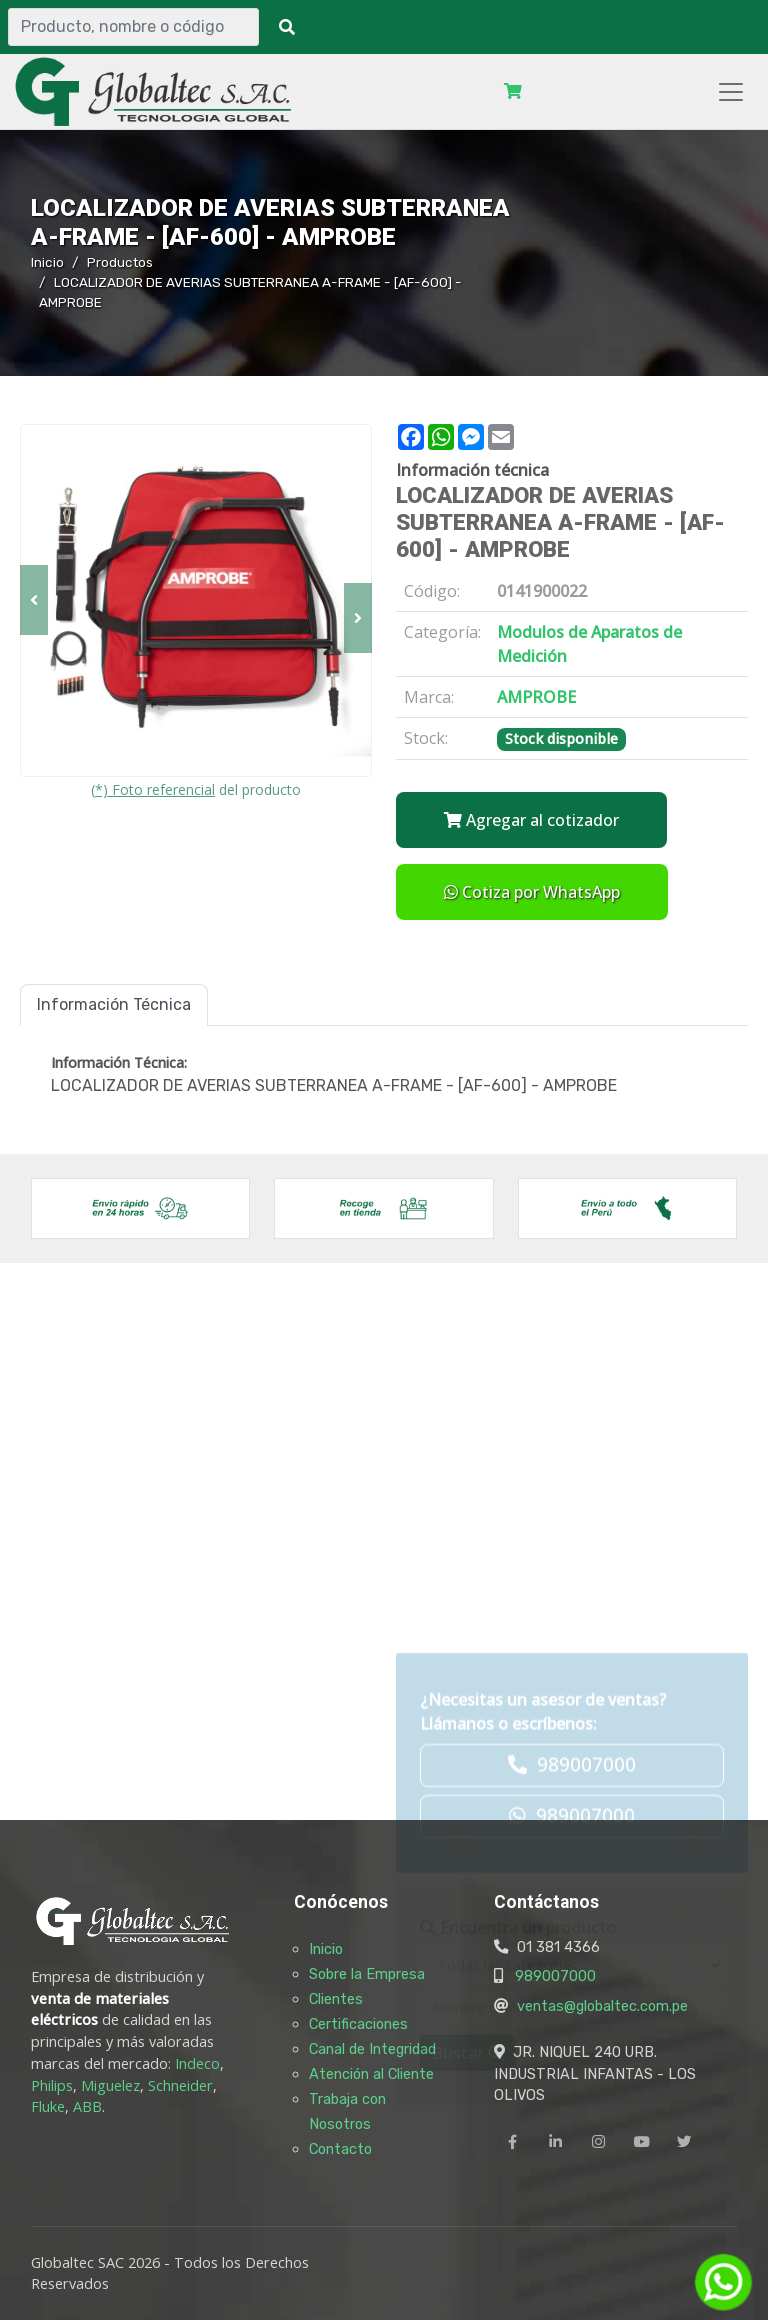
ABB (87, 2106)
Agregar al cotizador (531, 820)
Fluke (48, 2106)
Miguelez (110, 2085)
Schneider (180, 2085)
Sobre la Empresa (367, 1974)
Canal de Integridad (372, 2049)
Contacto (340, 2149)
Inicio (47, 262)
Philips (52, 2085)
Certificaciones (358, 2024)
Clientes (336, 1999)
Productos (120, 262)
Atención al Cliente (371, 2074)
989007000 (555, 1976)
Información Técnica (114, 1004)
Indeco (197, 2063)
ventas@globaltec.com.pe (602, 2006)
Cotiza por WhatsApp (532, 892)
